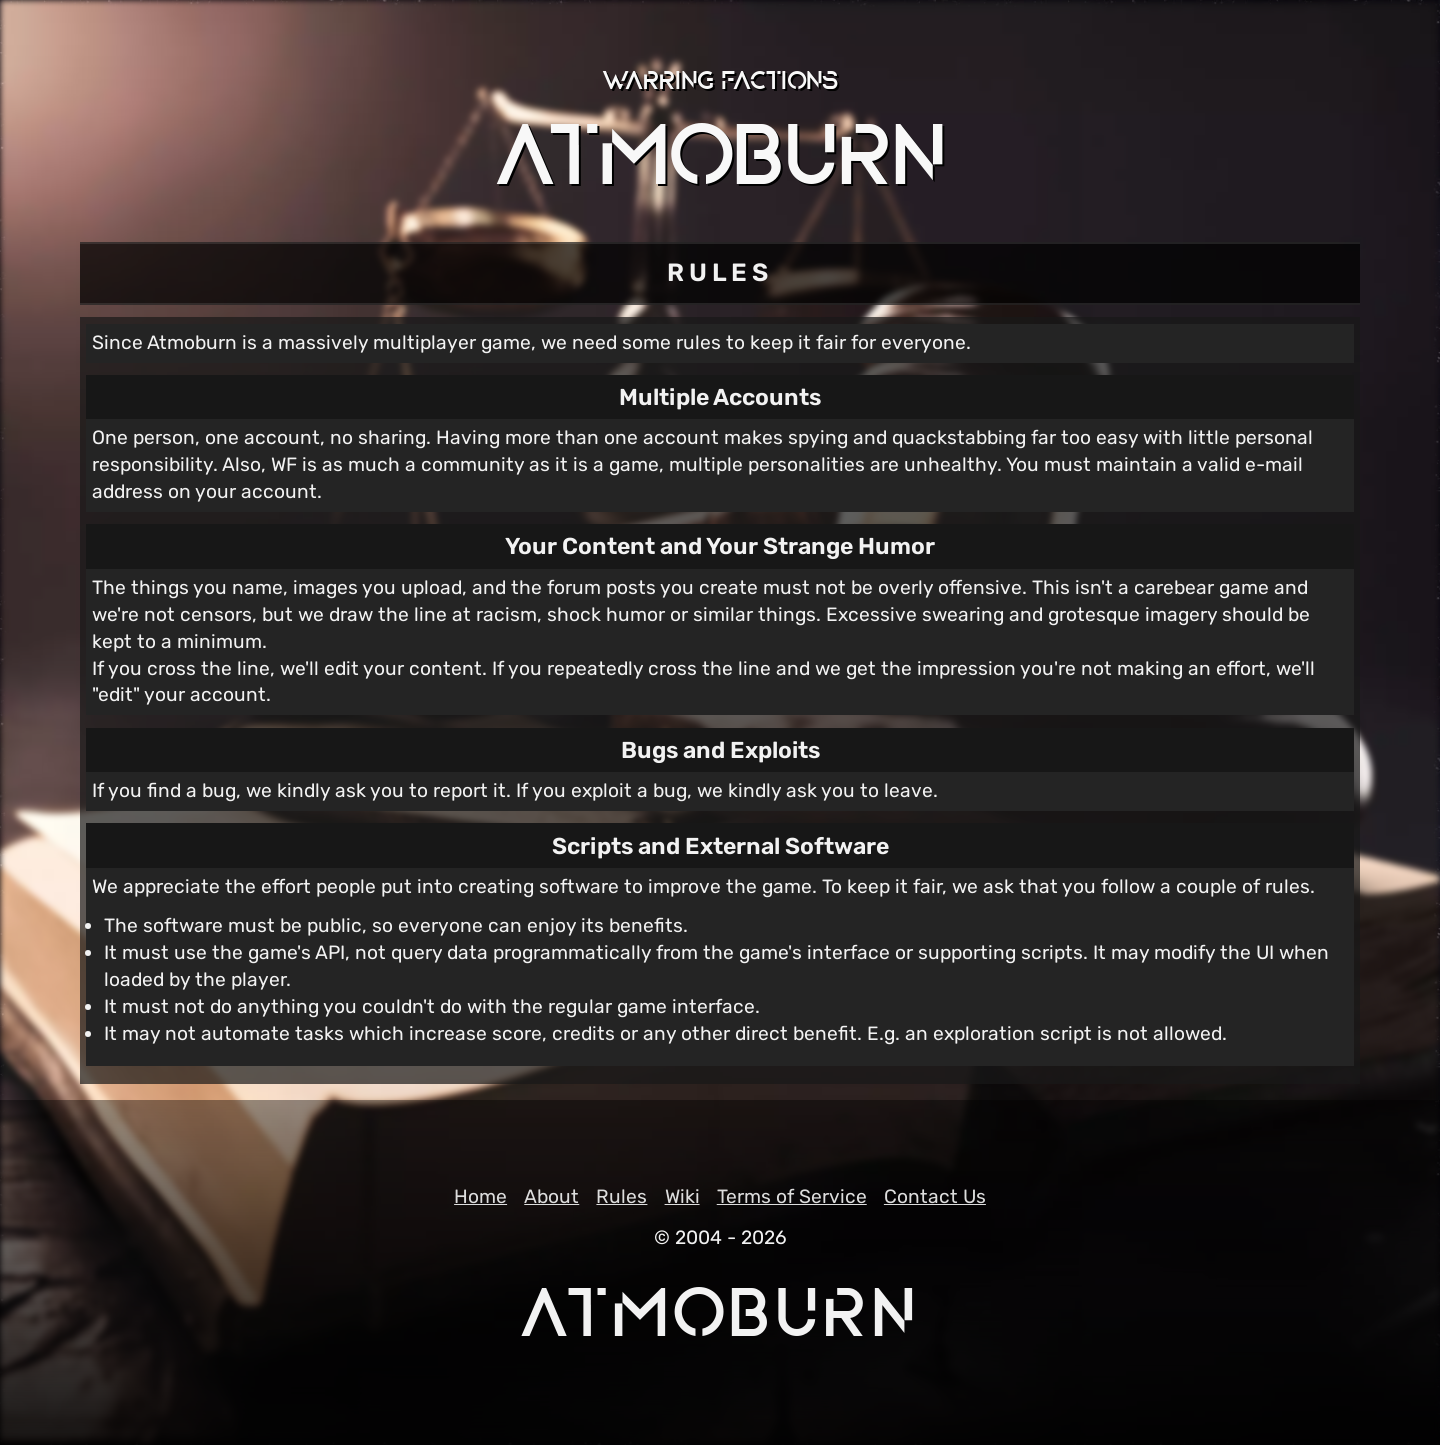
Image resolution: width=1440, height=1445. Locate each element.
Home (480, 1196)
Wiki (682, 1196)
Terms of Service (792, 1196)
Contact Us (935, 1196)
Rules (621, 1196)
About (551, 1196)
